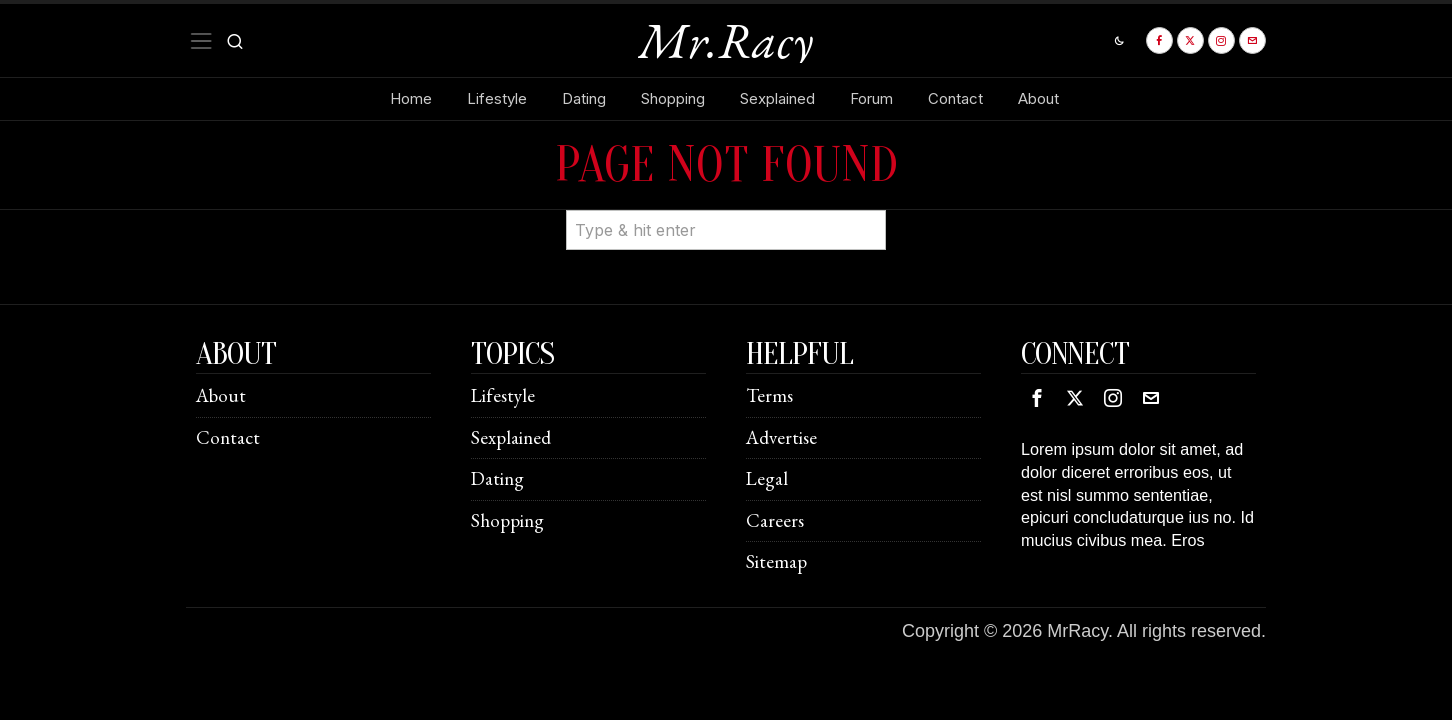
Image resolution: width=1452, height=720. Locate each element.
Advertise (781, 437)
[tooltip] (1159, 40)
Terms (769, 395)
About (221, 395)
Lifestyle (503, 395)
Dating (497, 478)
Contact (228, 437)
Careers (775, 520)
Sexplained (511, 437)
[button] (862, 210)
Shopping (507, 520)
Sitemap (776, 561)
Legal (767, 478)
